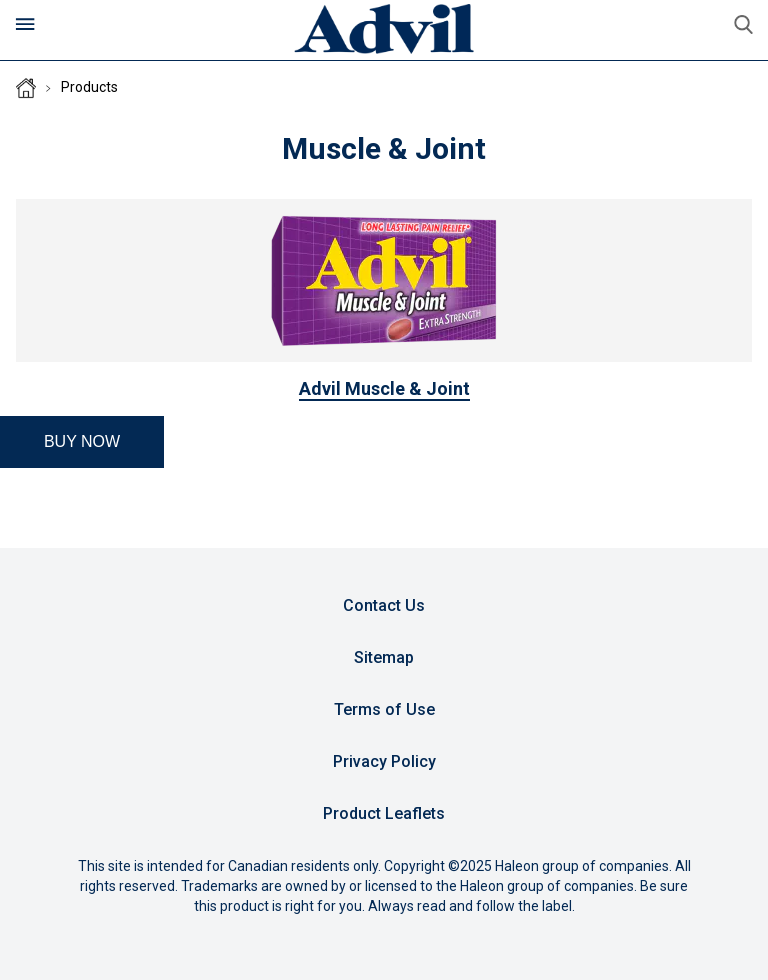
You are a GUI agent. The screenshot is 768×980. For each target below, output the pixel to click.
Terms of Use (384, 709)
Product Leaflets (384, 813)
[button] (82, 442)
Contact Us (384, 605)
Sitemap (384, 657)
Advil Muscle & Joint (384, 388)
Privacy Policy (384, 761)
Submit (743, 25)
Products (89, 87)
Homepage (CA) (26, 88)
